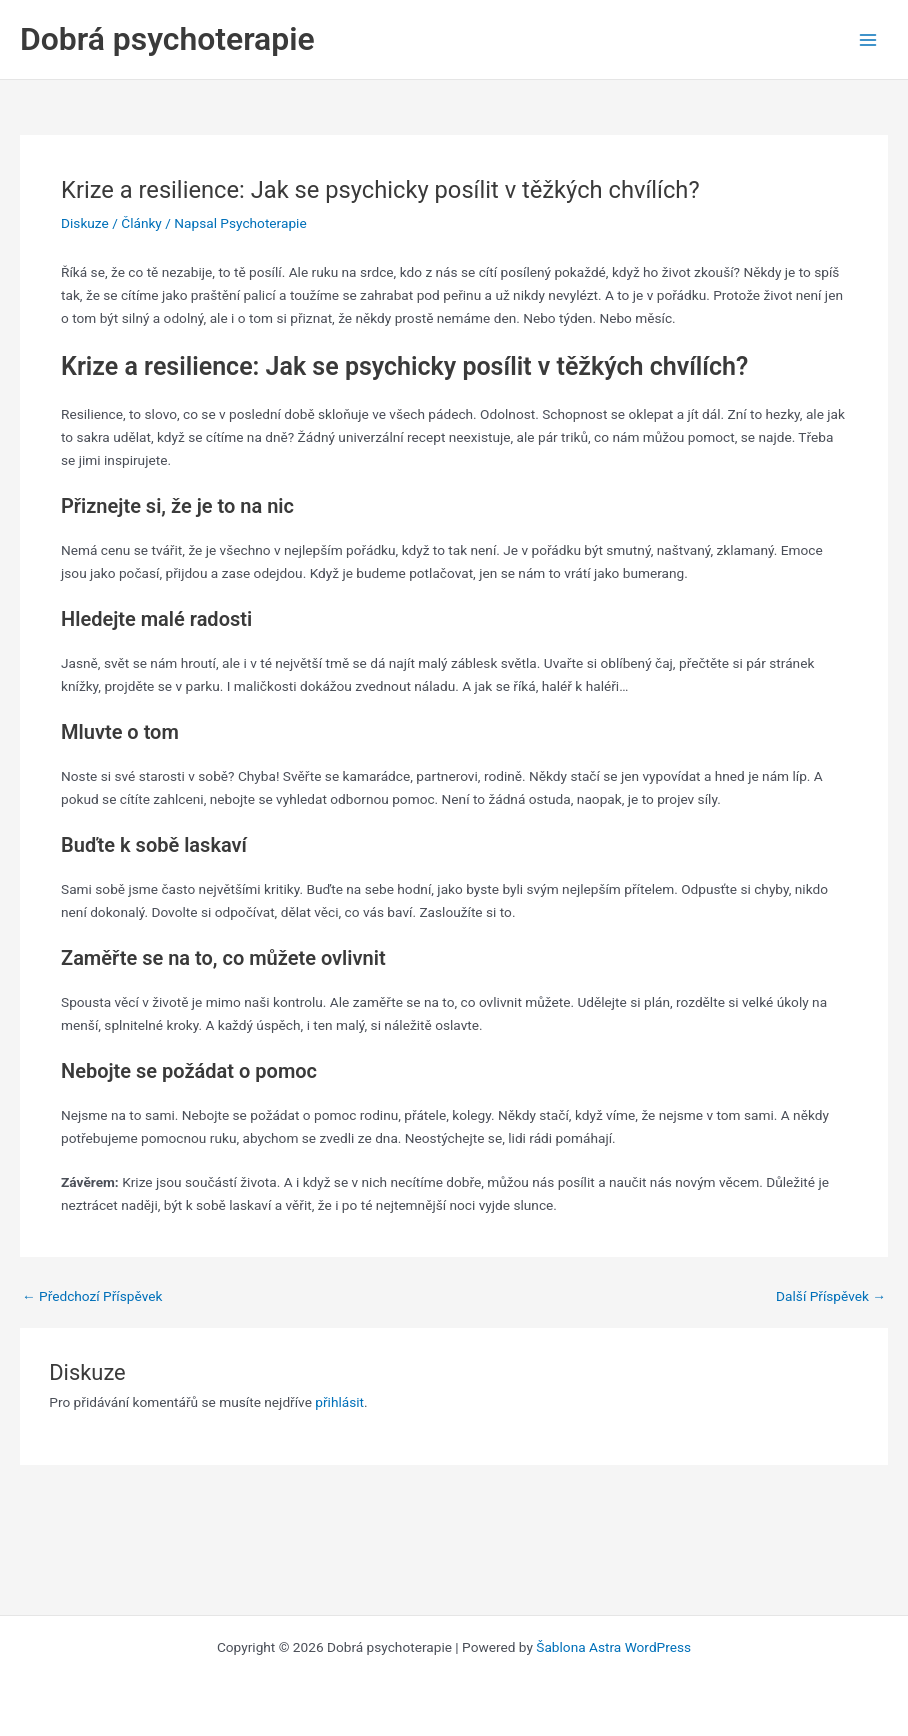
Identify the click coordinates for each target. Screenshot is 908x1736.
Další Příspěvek (831, 1297)
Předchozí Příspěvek (92, 1297)
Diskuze (85, 223)
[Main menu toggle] (868, 39)
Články (141, 223)
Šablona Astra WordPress (613, 1647)
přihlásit (339, 1402)
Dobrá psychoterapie (167, 39)
